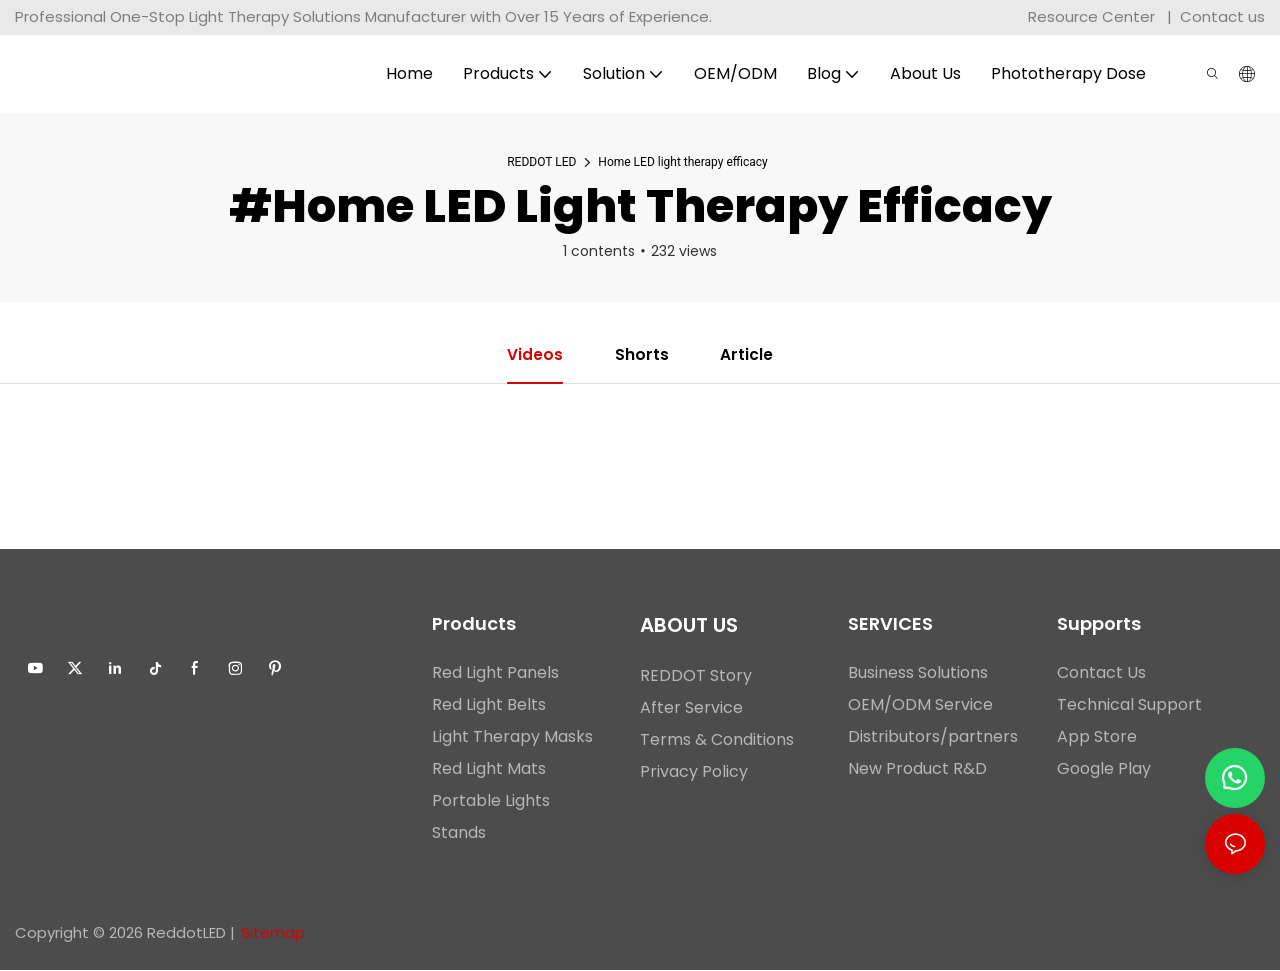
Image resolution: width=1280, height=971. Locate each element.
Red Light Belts (489, 705)
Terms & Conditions (717, 740)
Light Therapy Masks (512, 737)
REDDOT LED (541, 162)
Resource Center (1091, 16)
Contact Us (1101, 673)
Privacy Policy (694, 772)
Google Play (1104, 769)
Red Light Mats (489, 769)
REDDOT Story (696, 676)
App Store (1097, 737)
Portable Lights (491, 801)
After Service (691, 708)
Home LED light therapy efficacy (682, 162)
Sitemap (273, 933)
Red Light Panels (495, 673)
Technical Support (1129, 705)
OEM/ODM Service (920, 705)
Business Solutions (918, 673)
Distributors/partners (933, 737)
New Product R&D (917, 769)
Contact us (1222, 16)
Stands (459, 833)
